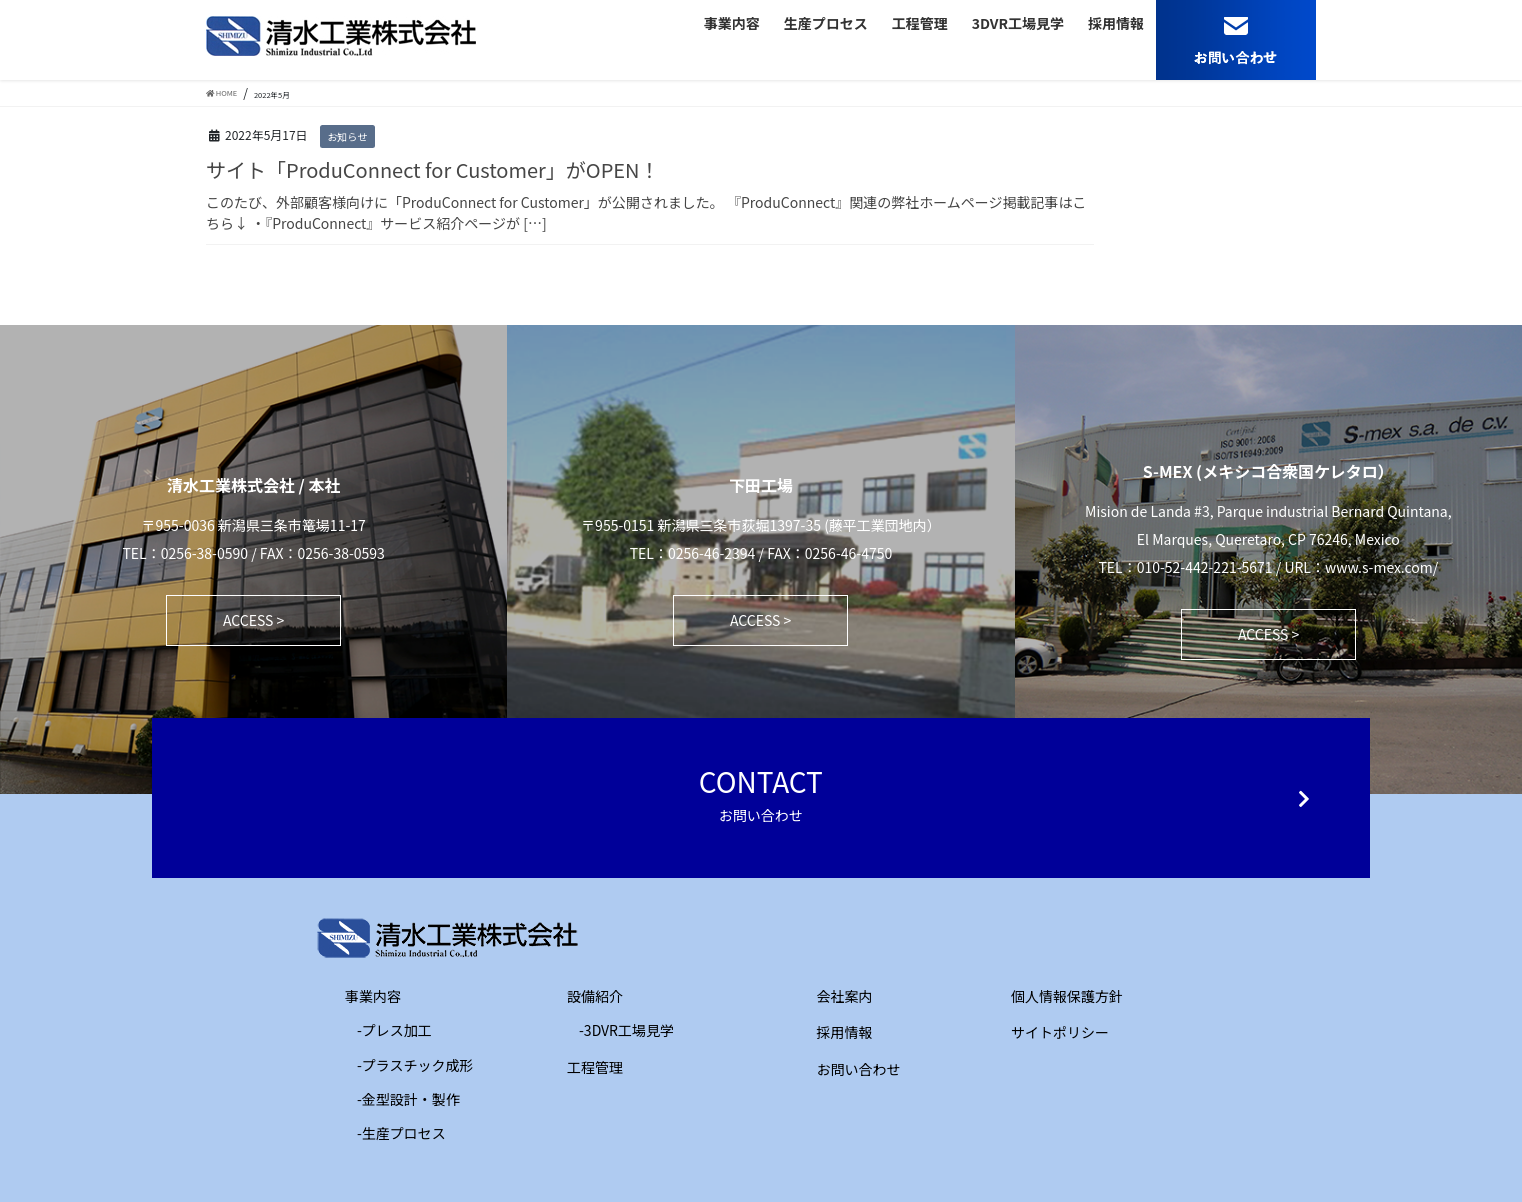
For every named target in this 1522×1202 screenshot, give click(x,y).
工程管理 (581, 1067)
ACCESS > (253, 620)
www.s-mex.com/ (1381, 567)
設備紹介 (581, 996)
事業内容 (359, 996)
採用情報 (845, 1032)
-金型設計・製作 (408, 1099)
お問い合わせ (859, 1069)
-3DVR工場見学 (626, 1030)
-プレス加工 (394, 1030)
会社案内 (845, 996)
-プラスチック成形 (415, 1065)
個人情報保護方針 (1067, 996)
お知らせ (347, 136)
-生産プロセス (401, 1133)
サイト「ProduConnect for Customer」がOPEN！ (433, 169)
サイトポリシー (1060, 1032)
